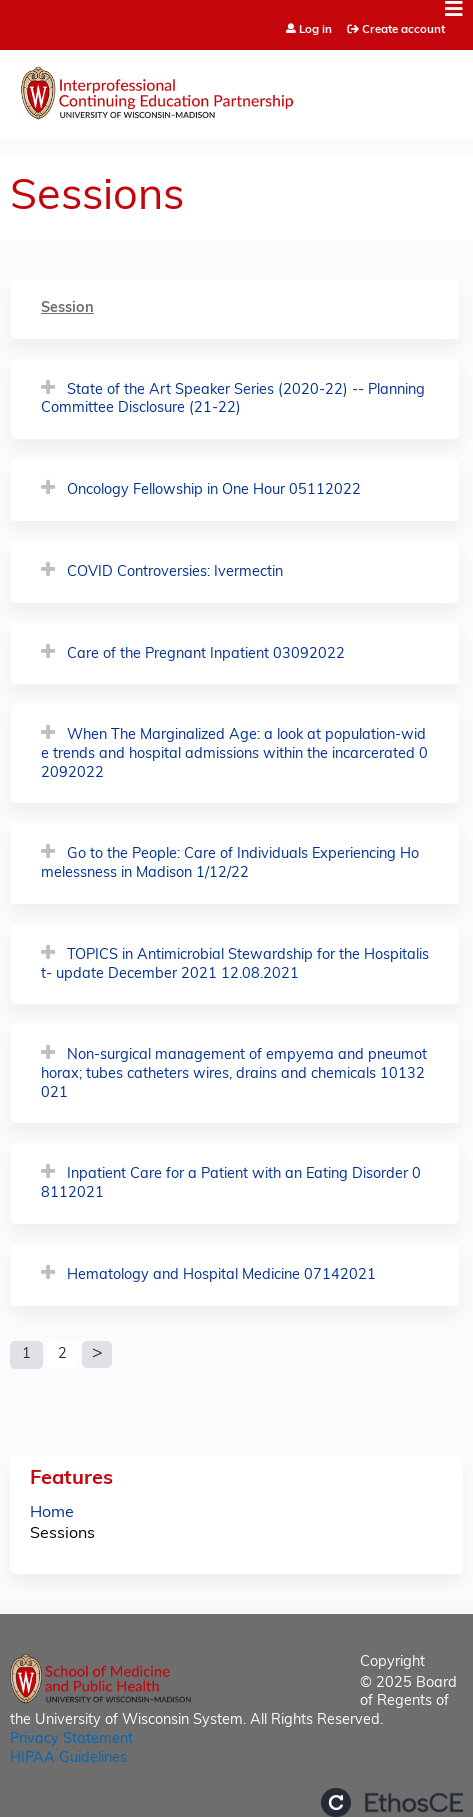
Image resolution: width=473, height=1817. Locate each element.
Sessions (62, 1534)
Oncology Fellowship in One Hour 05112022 (214, 490)
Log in (315, 30)
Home (52, 1513)
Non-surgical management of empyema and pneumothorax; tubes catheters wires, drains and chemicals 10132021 (234, 1074)
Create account (403, 30)
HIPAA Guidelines (68, 1758)
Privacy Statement (71, 1739)
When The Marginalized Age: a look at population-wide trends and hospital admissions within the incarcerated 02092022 (234, 754)
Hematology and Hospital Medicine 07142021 (221, 1275)
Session (67, 308)
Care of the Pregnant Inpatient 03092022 (206, 654)
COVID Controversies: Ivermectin (175, 572)
